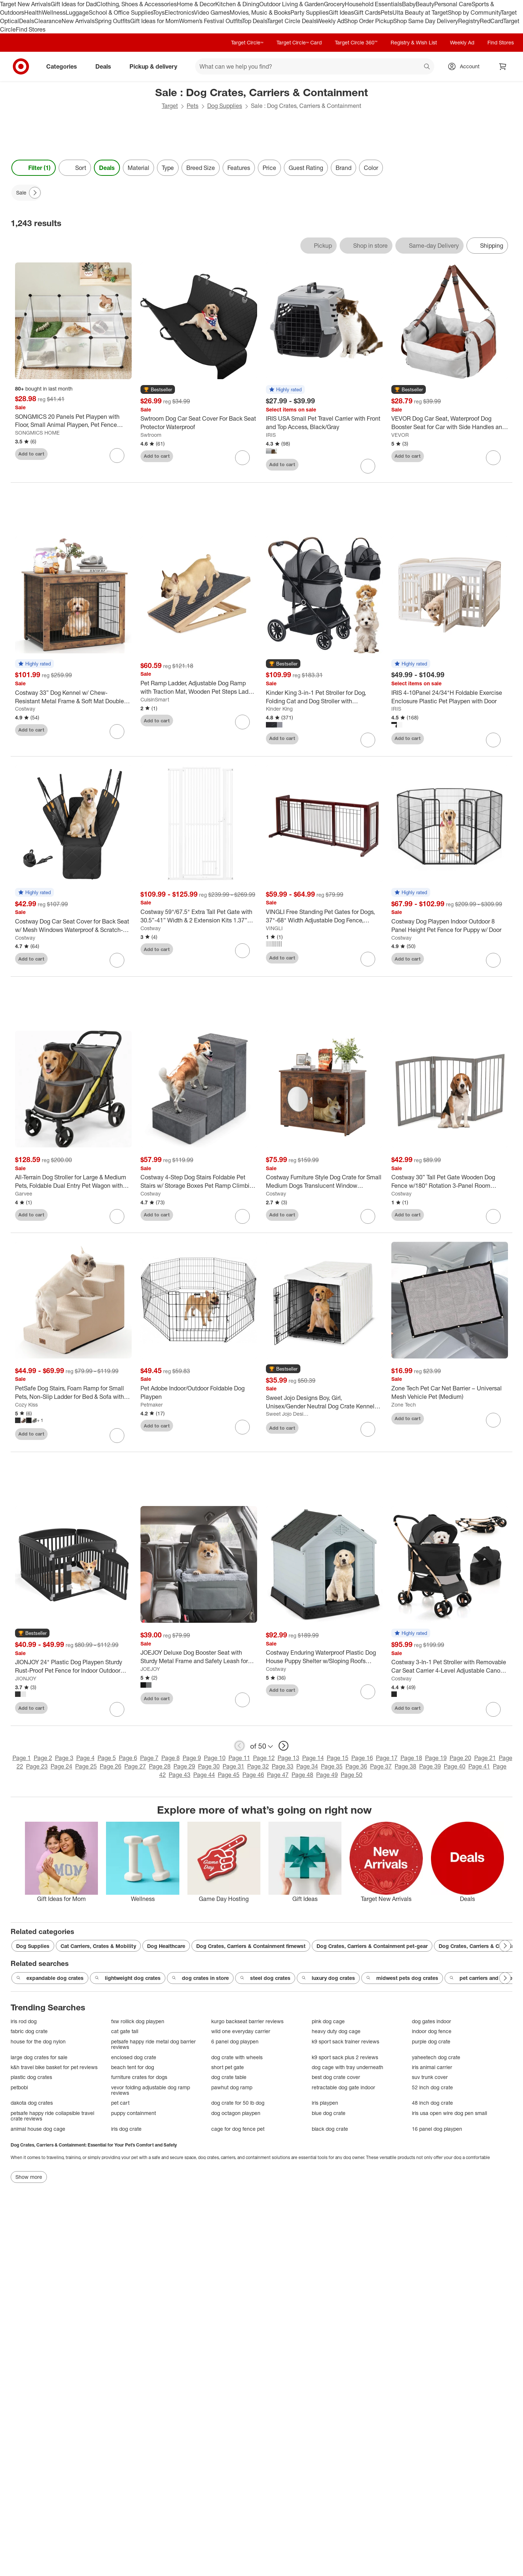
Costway (25, 708)
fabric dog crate (29, 2031)
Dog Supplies (224, 105)
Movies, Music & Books (260, 12)
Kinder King (279, 708)
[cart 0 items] (503, 66)
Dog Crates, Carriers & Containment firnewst (251, 1946)
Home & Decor (196, 4)
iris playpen (325, 2102)
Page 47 (278, 1774)
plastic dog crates (31, 2077)
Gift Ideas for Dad (73, 4)
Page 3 (64, 1758)
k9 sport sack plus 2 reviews (345, 2057)
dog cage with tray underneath (347, 2067)
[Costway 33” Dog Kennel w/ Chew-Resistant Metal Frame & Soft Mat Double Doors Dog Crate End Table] (73, 697)
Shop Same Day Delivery (425, 21)
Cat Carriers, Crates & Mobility (98, 1946)
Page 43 (179, 1774)
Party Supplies (309, 12)
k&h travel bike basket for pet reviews (54, 2067)
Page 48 (302, 1774)
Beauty (425, 4)
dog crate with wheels (237, 2057)
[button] (157, 390)
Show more (28, 2177)
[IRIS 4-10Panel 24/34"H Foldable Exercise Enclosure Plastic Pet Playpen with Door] (449, 697)
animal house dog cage (38, 2128)
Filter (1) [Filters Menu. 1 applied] (34, 167)
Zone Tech (403, 1404)
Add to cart (31, 454)
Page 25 (86, 1766)
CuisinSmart (154, 699)
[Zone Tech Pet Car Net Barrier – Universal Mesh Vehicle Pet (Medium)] (449, 1392)
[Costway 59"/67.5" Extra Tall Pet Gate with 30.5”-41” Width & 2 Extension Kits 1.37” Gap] (198, 916)
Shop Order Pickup (368, 21)
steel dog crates (265, 1978)
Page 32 (258, 1766)
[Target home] (21, 66)
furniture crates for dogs (139, 2077)
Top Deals (254, 21)
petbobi (19, 2087)
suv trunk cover (430, 2077)
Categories (64, 66)
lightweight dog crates (128, 1978)
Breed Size (200, 167)
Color (371, 167)
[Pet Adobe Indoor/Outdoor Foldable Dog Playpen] (198, 1392)
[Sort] (75, 168)
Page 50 (351, 1774)
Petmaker (151, 1404)
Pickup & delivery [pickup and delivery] (156, 66)
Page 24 (61, 1766)
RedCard (491, 21)
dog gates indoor (431, 2021)
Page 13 (288, 1758)
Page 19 (436, 1758)
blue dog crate (328, 2113)
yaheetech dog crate (436, 2057)
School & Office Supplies (121, 12)
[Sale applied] (26, 193)
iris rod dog (24, 2021)
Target (170, 105)
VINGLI (274, 928)
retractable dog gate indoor (343, 2087)
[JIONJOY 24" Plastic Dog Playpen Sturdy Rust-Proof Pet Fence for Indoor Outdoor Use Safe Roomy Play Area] (73, 1666)
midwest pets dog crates (402, 1978)
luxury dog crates (328, 1978)
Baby (409, 4)
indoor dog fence (431, 2031)
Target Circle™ (247, 42)
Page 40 (454, 1766)
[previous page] (239, 1746)
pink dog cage (328, 2021)
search (427, 67)
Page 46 (253, 1774)
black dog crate (330, 2128)
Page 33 (282, 1766)
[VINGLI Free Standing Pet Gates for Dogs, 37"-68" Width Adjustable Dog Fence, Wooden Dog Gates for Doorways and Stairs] (324, 916)
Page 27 (135, 1766)
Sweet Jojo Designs (288, 1414)
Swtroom (150, 435)
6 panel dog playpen (235, 2041)
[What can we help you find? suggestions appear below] (314, 66)
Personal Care (453, 4)
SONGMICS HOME (37, 432)
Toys (159, 12)
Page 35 (332, 1766)
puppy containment (133, 2113)
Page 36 (356, 1766)
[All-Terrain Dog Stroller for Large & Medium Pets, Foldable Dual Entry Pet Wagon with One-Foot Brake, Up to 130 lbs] (73, 1181)
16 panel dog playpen (437, 2128)
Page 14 (313, 1758)
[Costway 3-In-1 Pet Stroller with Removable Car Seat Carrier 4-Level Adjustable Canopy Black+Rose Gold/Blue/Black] (449, 1666)
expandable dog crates (50, 1978)
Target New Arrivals (25, 4)
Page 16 (362, 1758)
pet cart (120, 2102)
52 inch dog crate (432, 2087)
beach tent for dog (132, 2067)
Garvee (23, 1193)
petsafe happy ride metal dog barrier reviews (153, 2044)
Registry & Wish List (414, 42)
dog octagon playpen (235, 2113)
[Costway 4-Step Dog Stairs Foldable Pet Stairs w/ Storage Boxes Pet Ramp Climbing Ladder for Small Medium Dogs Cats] (198, 1181)
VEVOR (400, 435)
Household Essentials (373, 4)
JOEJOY (150, 1669)
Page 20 (460, 1758)
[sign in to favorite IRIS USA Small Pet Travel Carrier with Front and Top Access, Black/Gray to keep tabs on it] (368, 466)
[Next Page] (35, 193)
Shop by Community (474, 12)
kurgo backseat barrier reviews (247, 2021)
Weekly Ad (330, 21)
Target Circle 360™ (356, 42)
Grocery (334, 4)
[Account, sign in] (466, 66)
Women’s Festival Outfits (210, 21)
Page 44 (204, 1774)
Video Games (212, 12)
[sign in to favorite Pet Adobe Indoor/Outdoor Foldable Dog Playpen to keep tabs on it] (242, 1427)
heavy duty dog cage (336, 2031)
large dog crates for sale (39, 2057)
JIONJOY (25, 1678)
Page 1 (21, 1758)
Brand (343, 167)
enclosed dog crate (133, 2057)
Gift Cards (367, 12)
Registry (469, 21)
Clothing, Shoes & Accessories (136, 4)
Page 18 (411, 1758)
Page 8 (170, 1758)
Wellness (54, 12)
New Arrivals (78, 21)
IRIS (271, 435)
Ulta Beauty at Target (420, 12)
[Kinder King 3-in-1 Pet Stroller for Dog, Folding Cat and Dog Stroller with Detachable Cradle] (324, 697)
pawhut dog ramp (231, 2087)
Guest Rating (306, 167)
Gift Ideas (341, 12)
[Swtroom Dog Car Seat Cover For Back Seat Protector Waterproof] (198, 422)
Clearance (48, 21)
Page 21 (485, 1758)
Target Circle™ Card (299, 42)
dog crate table (228, 2077)
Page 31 (233, 1766)
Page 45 (228, 1774)
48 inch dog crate (432, 2102)
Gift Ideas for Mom (154, 21)
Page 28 (160, 1766)
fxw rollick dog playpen (137, 2021)
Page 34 (307, 1766)
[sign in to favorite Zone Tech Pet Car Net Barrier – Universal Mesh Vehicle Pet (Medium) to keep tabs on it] (493, 1420)
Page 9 (192, 1758)
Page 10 (215, 1758)
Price (269, 167)
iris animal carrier (432, 2067)
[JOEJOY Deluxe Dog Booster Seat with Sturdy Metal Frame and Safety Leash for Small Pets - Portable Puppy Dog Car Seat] (198, 1656)
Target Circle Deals (292, 21)
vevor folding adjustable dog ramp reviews (150, 2090)
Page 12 (264, 1758)
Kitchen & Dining (237, 4)
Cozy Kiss (26, 1404)
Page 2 (43, 1758)
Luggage (77, 12)
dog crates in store (200, 1978)
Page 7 (149, 1758)
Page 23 (37, 1766)
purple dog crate (431, 2041)
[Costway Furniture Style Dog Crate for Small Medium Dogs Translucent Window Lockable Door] (324, 1181)
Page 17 (387, 1758)
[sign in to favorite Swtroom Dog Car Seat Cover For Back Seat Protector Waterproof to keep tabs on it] (242, 457)
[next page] (283, 1746)
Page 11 (239, 1758)
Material (138, 167)
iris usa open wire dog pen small (449, 2113)
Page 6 (128, 1758)
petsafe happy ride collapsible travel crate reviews (52, 2116)
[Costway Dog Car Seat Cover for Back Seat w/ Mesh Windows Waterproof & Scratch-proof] (73, 925)
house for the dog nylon (38, 2041)
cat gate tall (124, 2031)
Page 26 (110, 1766)
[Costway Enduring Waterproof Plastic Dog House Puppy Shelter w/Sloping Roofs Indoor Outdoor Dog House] (324, 1656)
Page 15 (337, 1758)
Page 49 (327, 1774)
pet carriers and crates (482, 1978)
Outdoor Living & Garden (291, 4)
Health (33, 12)
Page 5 (107, 1758)
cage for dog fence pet (237, 2128)
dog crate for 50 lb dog (237, 2102)
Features (238, 167)
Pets (386, 12)
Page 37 (381, 1766)
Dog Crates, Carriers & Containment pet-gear (372, 1946)
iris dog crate (126, 2128)
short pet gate (227, 2067)
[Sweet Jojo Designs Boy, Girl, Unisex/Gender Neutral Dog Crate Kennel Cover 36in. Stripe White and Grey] (324, 1402)
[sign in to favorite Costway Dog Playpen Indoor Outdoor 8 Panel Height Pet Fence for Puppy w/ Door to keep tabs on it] (493, 960)
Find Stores (30, 29)
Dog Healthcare (166, 1946)
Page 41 (479, 1766)
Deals (26, 21)
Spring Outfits (112, 21)
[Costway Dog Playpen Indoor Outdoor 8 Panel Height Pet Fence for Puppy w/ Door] (449, 925)
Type (168, 167)
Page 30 (209, 1766)
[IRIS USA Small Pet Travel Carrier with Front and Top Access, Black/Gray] (324, 422)
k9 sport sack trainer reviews (345, 2041)
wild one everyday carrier (240, 2031)
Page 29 (184, 1766)
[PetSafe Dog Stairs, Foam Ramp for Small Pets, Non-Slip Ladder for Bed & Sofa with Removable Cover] (73, 1392)
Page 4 (85, 1758)
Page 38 (405, 1766)
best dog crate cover (336, 2077)
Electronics (179, 12)
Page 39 (430, 1766)
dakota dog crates (32, 2102)
